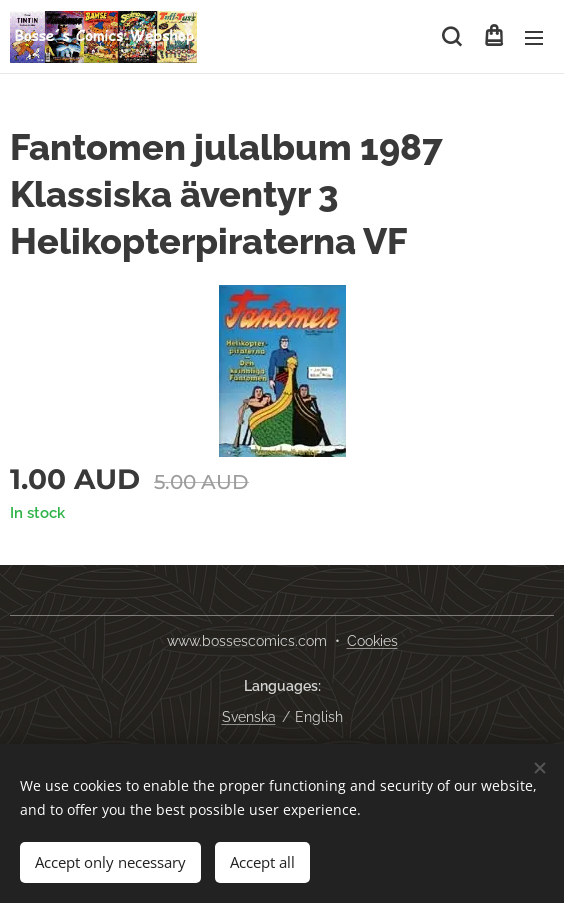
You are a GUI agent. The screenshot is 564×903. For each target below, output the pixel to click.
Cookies (372, 641)
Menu (534, 38)
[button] (451, 37)
